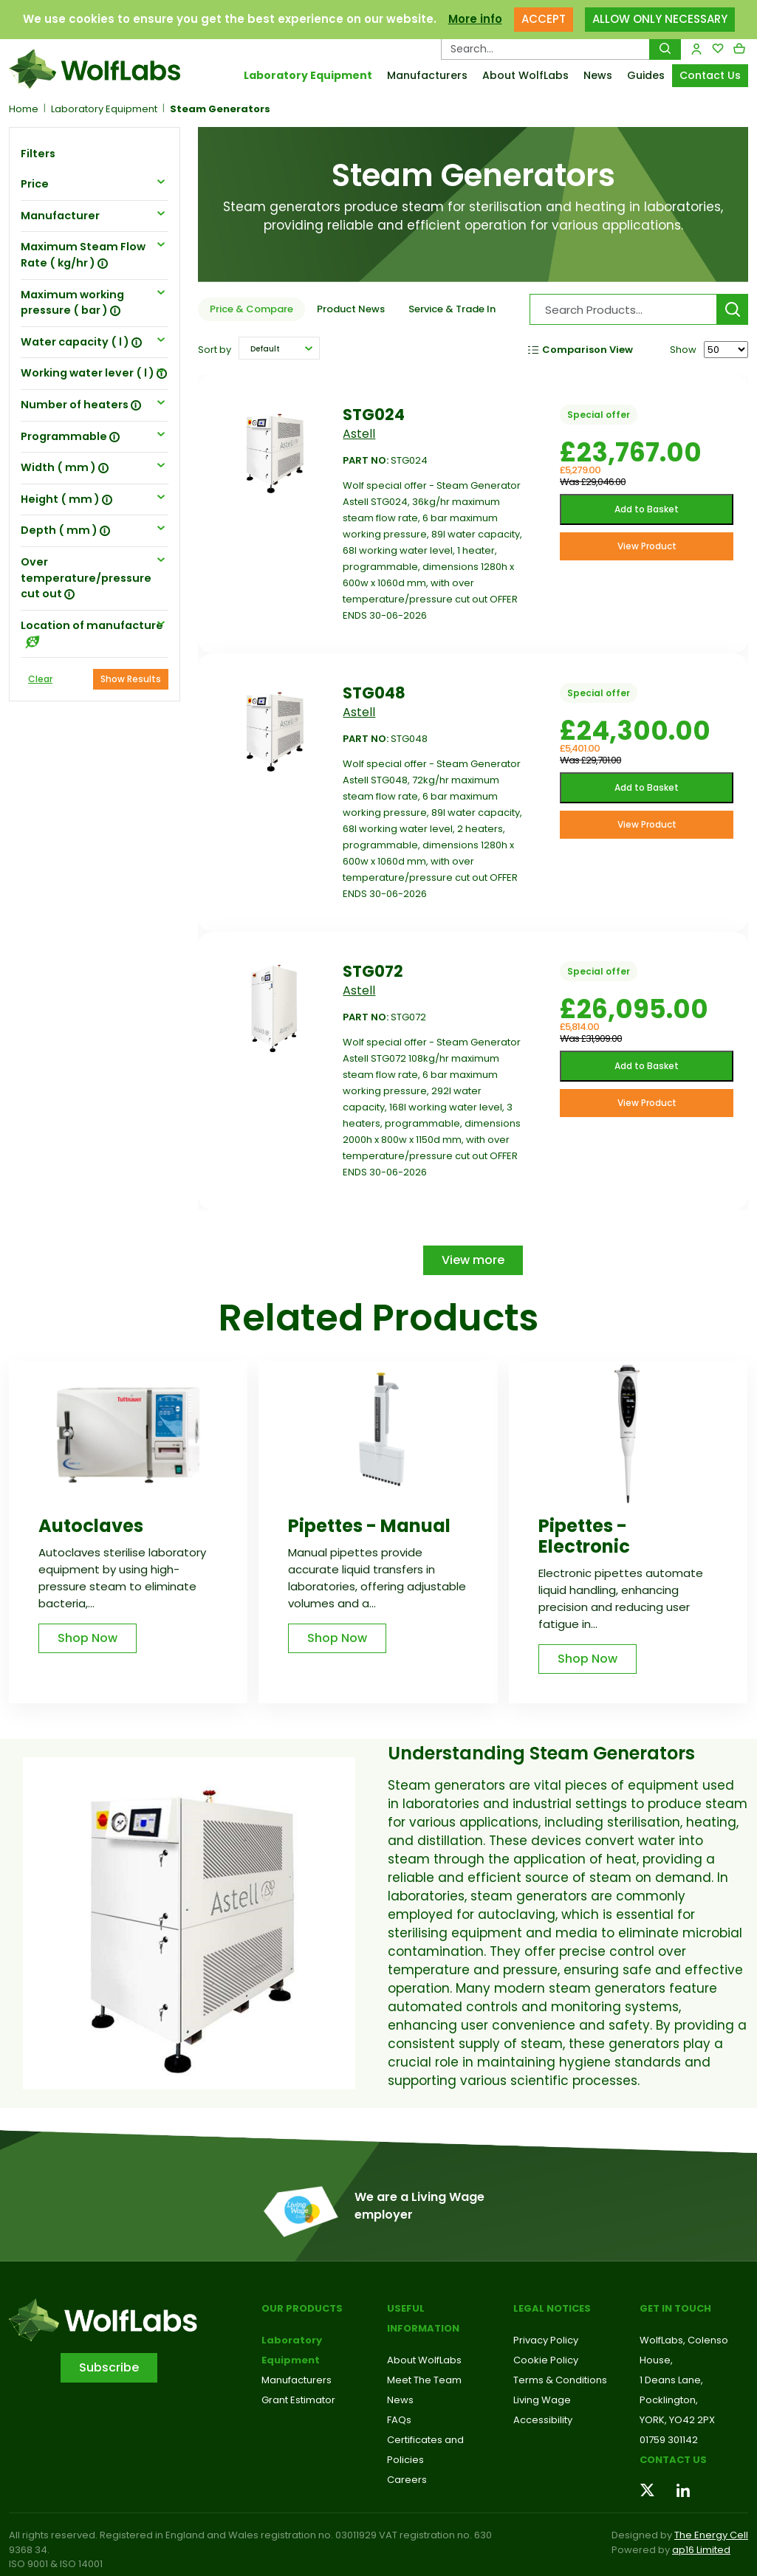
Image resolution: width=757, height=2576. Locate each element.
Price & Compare (251, 309)
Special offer (598, 414)
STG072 (373, 971)
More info (475, 19)
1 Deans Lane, (671, 2380)
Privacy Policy (545, 2340)
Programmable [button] (70, 436)
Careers (407, 2480)
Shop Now (87, 1637)
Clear (40, 679)
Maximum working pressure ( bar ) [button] (72, 302)
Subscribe (109, 2367)
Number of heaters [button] (81, 404)
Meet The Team (424, 2380)
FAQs (399, 2420)
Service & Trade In (452, 309)
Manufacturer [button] (60, 215)
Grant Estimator (298, 2400)
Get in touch (675, 2308)
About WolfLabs (525, 75)
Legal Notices (552, 2308)
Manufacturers (427, 75)
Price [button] (35, 183)
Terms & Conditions (560, 2380)
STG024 (374, 414)
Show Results (130, 679)
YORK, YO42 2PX (677, 2420)
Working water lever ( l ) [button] (94, 372)
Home (23, 109)
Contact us (673, 2460)
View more (473, 1259)
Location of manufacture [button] (92, 633)
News (597, 75)
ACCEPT (543, 19)
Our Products (302, 2308)
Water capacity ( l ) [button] (81, 341)
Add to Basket (646, 509)
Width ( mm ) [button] (65, 467)
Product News (351, 309)
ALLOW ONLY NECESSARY (659, 19)
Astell (359, 433)
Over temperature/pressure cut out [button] (86, 577)
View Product (646, 546)
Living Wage (542, 2400)
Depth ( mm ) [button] (65, 530)
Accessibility (542, 2420)
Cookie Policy (545, 2360)
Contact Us (710, 75)
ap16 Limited (701, 2550)
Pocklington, (669, 2400)
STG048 (374, 693)
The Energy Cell (711, 2535)
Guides (646, 75)
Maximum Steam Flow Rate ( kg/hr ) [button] (83, 254)
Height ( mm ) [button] (66, 499)
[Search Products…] (545, 49)
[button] (279, 348)
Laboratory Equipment (308, 75)
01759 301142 (669, 2440)
